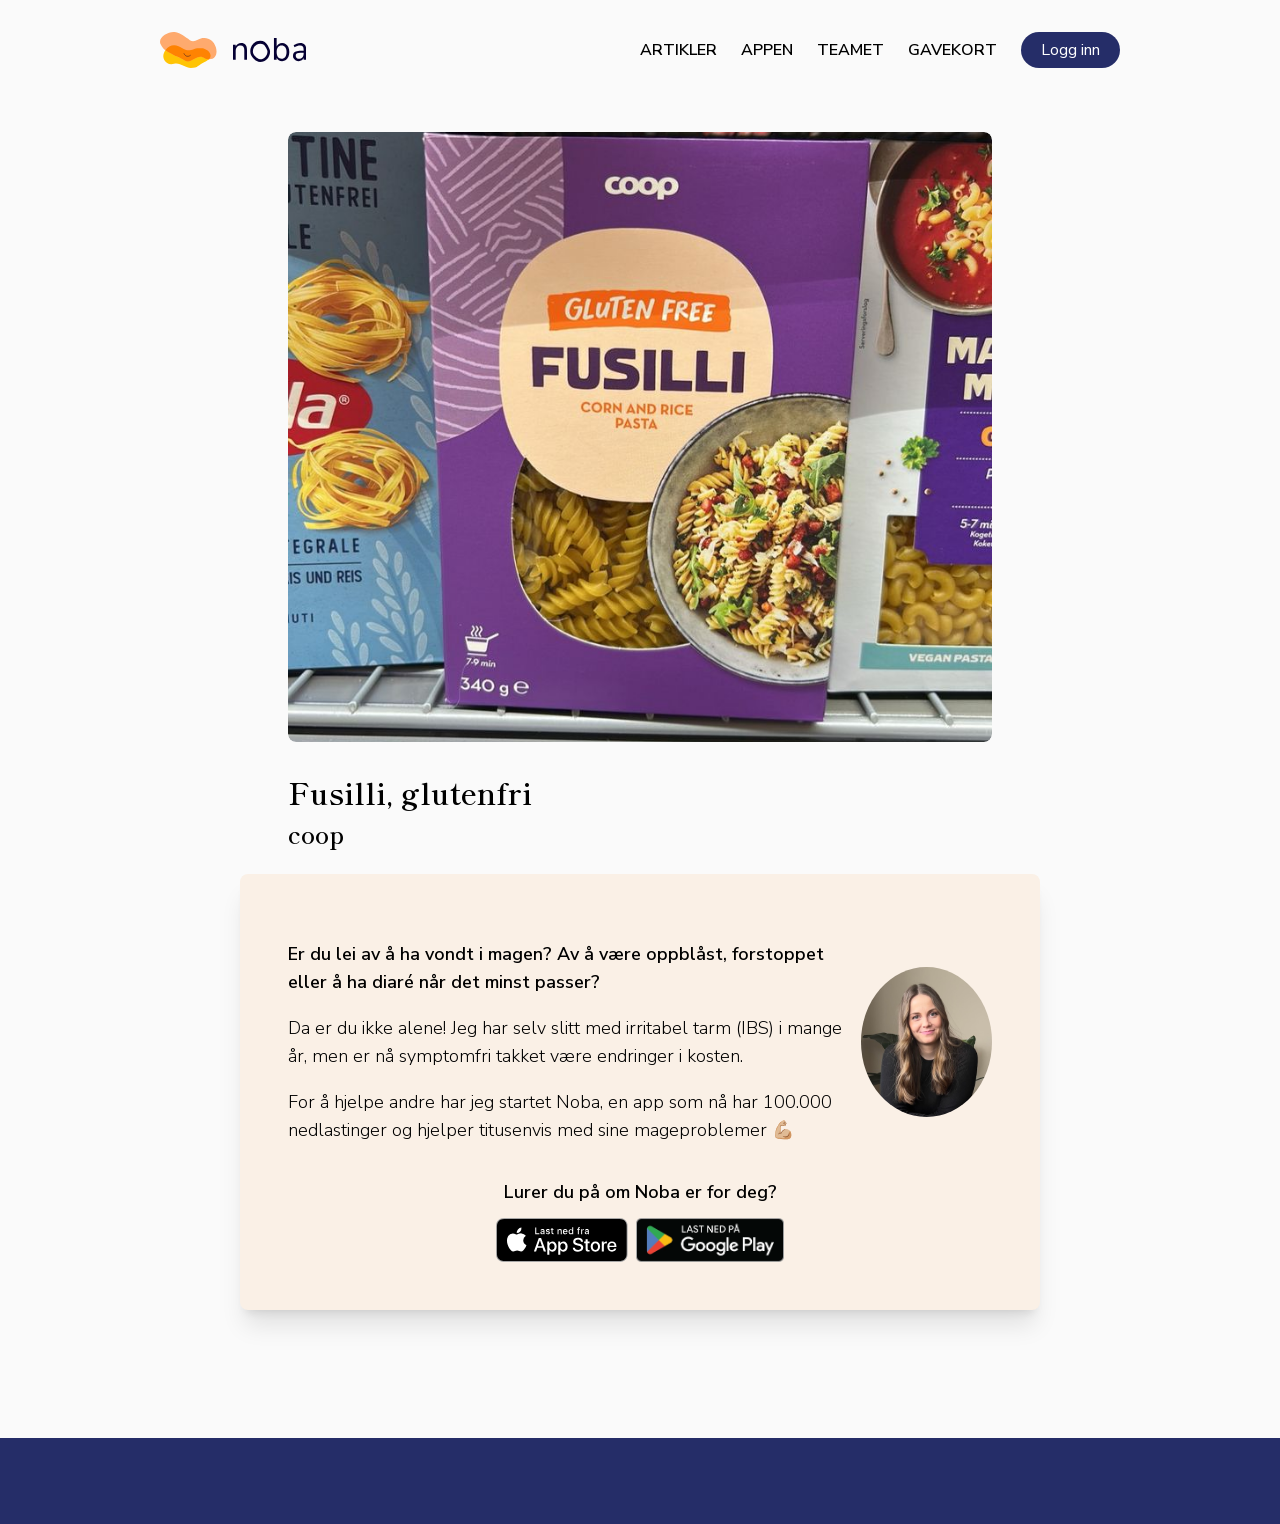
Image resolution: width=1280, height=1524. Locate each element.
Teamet (850, 50)
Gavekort (952, 50)
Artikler (678, 50)
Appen (767, 50)
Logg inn (1070, 50)
